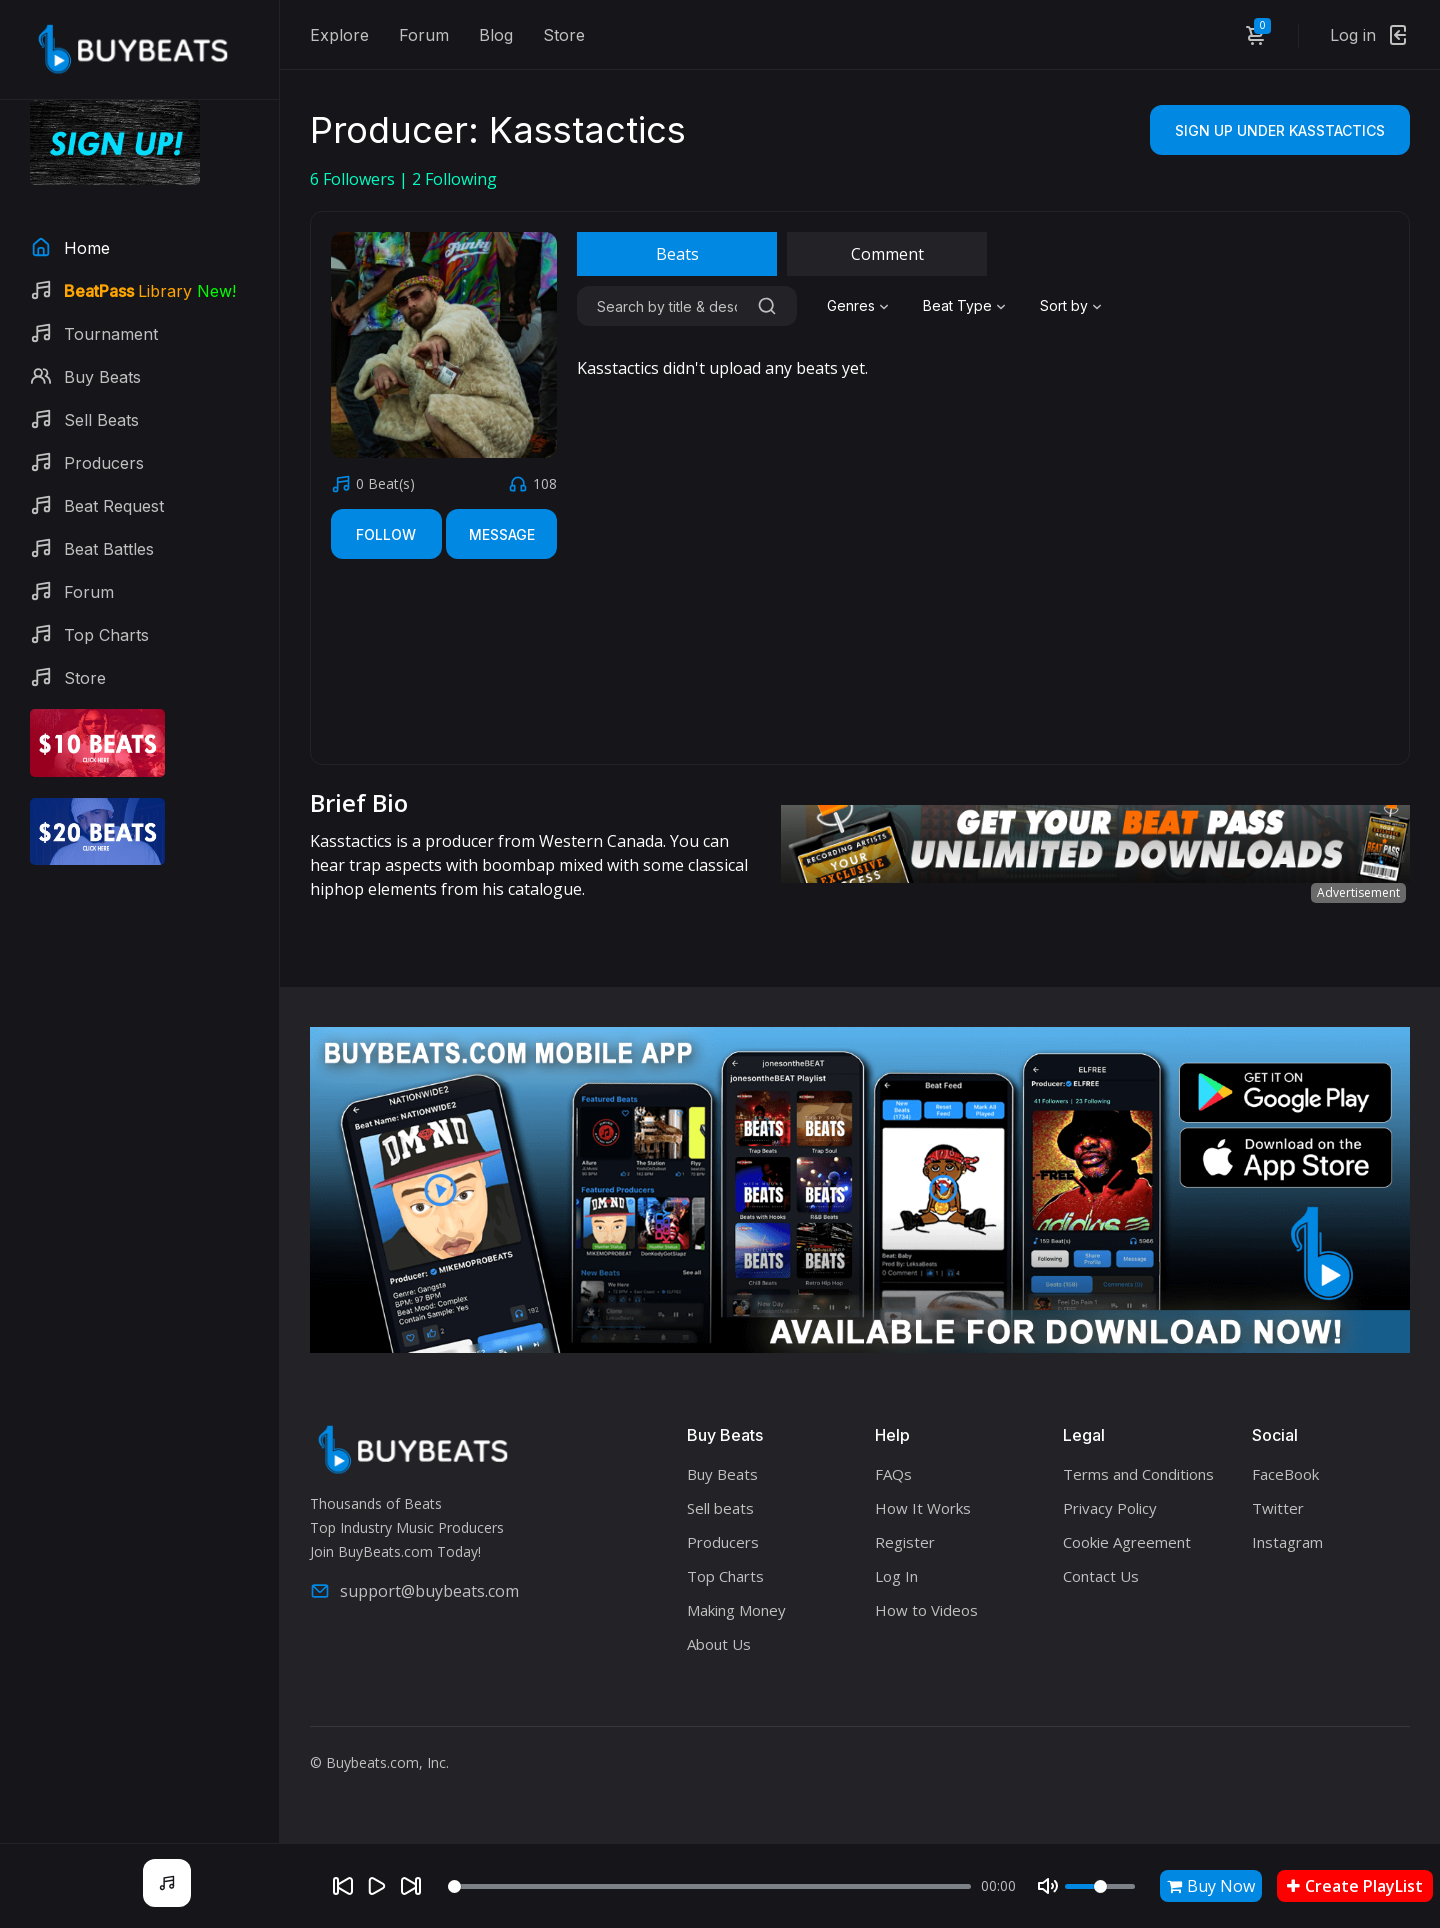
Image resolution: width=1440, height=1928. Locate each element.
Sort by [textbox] (1064, 305)
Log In (896, 1576)
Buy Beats (722, 1474)
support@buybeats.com (414, 1591)
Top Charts (725, 1576)
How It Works (923, 1508)
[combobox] (860, 306)
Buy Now (1211, 1886)
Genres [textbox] (851, 305)
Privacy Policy (1110, 1508)
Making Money (736, 1610)
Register (905, 1542)
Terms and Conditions (1138, 1474)
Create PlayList (1355, 1886)
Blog (496, 35)
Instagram (1287, 1542)
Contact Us (1101, 1576)
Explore (339, 35)
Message (502, 534)
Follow (386, 534)
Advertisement (1358, 892)
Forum (424, 35)
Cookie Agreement (1127, 1542)
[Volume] (1100, 1886)
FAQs (893, 1474)
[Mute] (1048, 1886)
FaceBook (1285, 1474)
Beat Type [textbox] (957, 305)
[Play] (377, 1886)
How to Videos (926, 1610)
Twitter (1278, 1508)
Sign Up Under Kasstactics (1280, 130)
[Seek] (709, 1886)
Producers (723, 1542)
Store (564, 35)
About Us (719, 1644)
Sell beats (720, 1508)
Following (454, 179)
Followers (354, 179)
